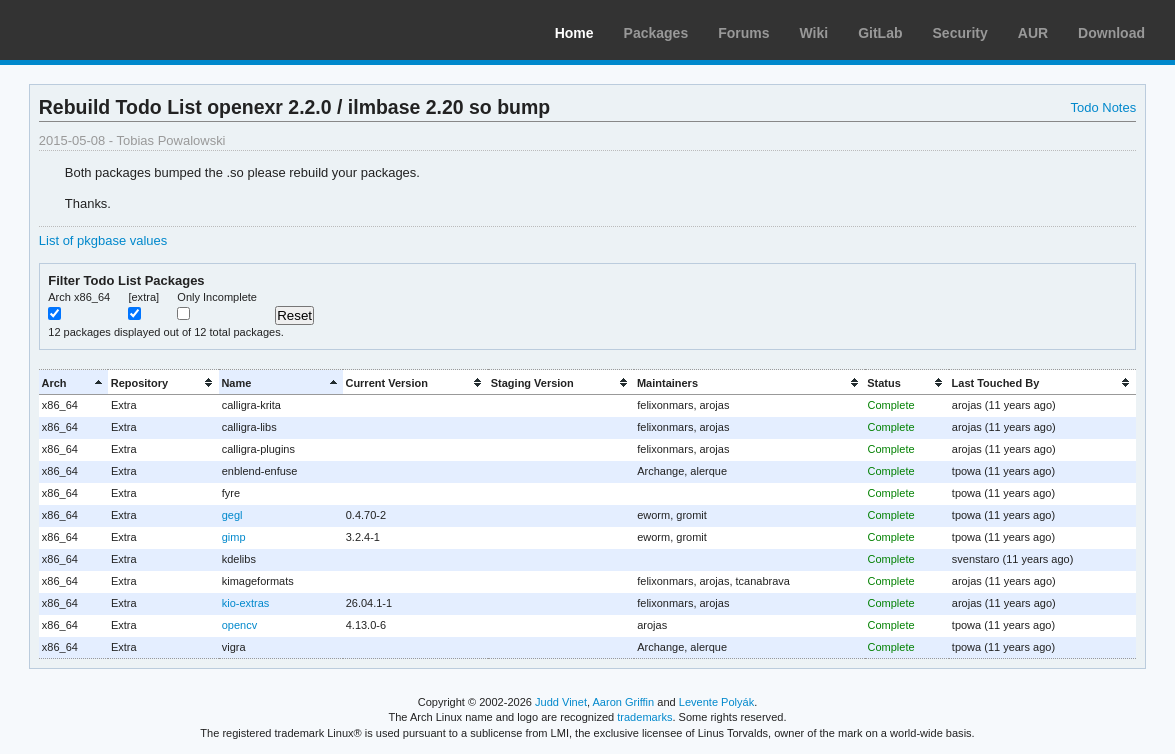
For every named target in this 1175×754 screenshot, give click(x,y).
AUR (1033, 33)
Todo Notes (1104, 107)
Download (1111, 33)
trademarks (644, 717)
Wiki (814, 33)
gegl (232, 515)
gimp (234, 537)
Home (574, 33)
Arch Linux (110, 30)
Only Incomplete (217, 297)
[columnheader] (73, 382)
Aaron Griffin (623, 702)
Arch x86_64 (79, 297)
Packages (656, 33)
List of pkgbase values (103, 240)
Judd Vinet (561, 702)
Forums (743, 33)
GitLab (880, 33)
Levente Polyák (716, 702)
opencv (239, 625)
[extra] (143, 297)
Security (960, 33)
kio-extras (246, 603)
